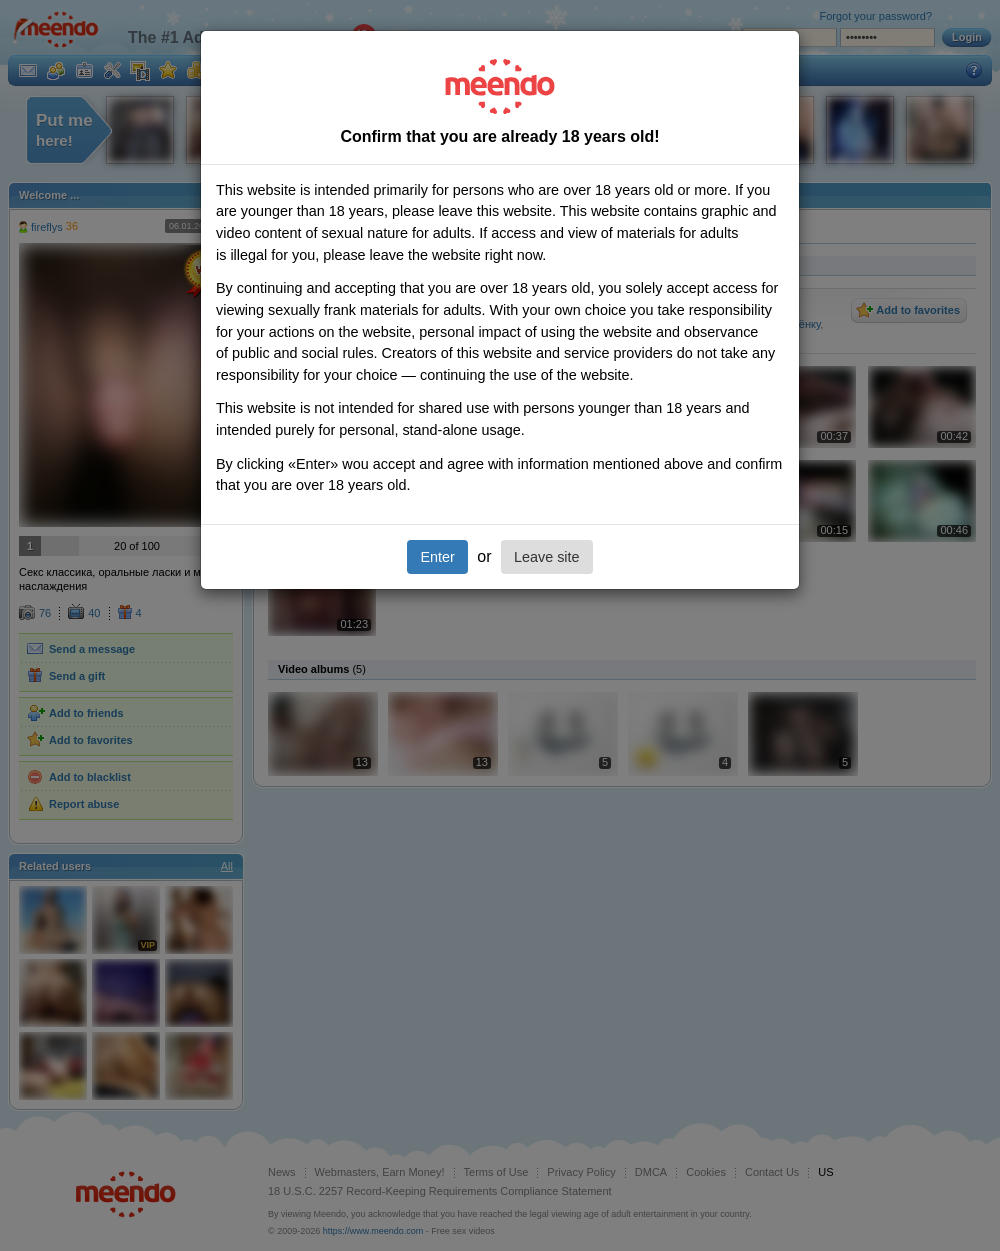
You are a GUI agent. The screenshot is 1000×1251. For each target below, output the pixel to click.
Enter (437, 557)
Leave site (547, 557)
